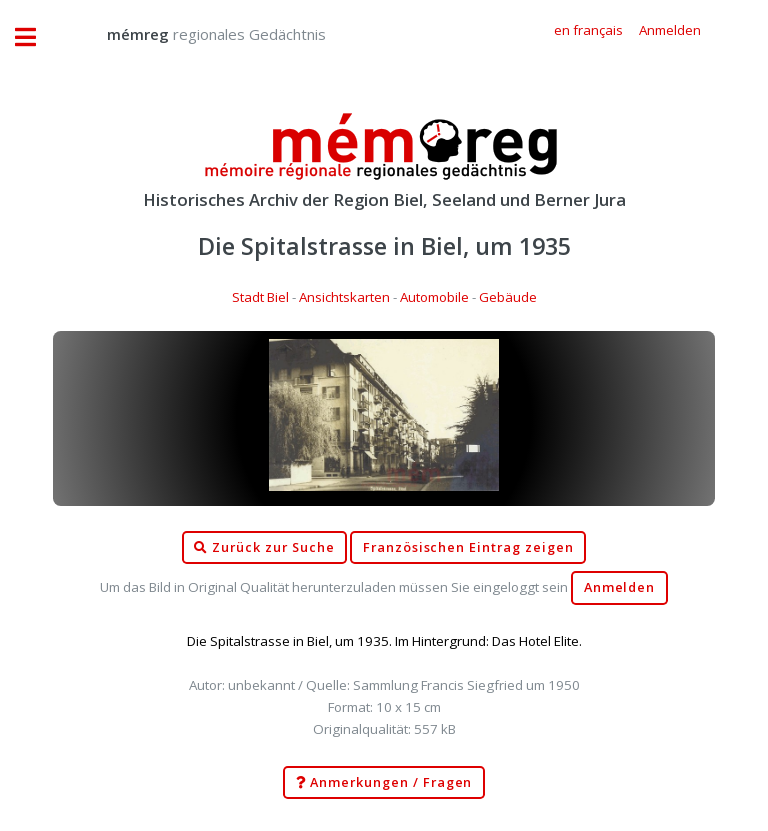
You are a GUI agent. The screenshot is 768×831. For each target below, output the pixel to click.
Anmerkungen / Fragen (384, 783)
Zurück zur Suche (264, 548)
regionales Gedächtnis (196, 34)
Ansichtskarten (344, 297)
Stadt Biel (260, 297)
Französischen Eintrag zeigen (468, 547)
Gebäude (508, 297)
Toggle (36, 37)
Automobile (434, 297)
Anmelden (620, 587)
